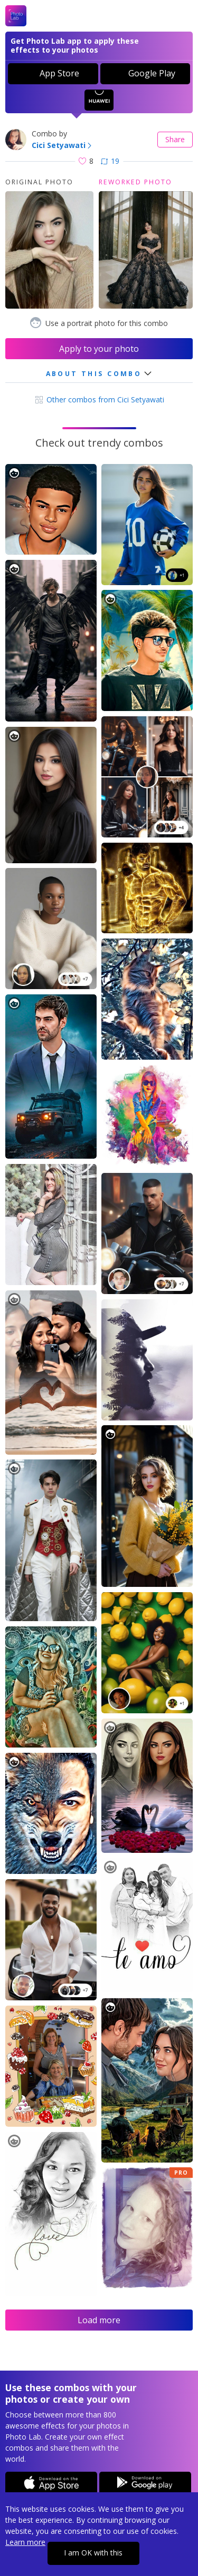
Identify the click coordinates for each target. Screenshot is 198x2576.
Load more (99, 2320)
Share (175, 139)
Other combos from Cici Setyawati (99, 399)
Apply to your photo (99, 348)
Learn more (25, 2542)
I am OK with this (93, 2553)
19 (110, 161)
